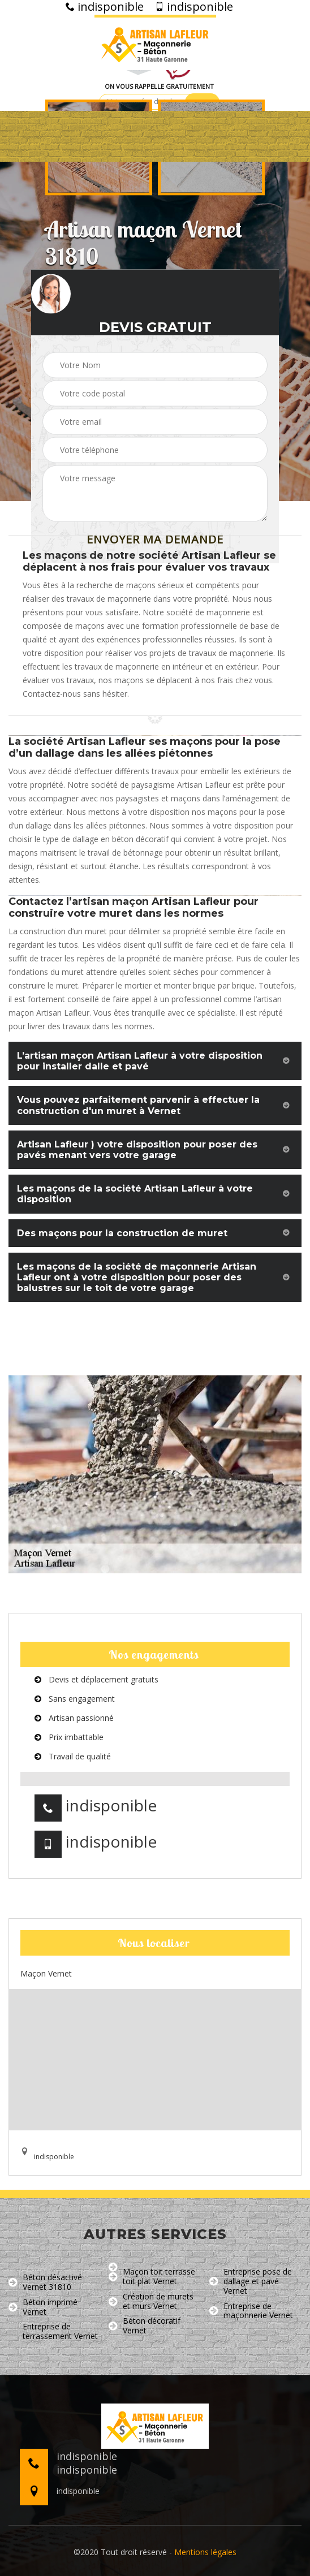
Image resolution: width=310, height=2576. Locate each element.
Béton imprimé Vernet (43, 2307)
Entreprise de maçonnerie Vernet (251, 2311)
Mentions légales (205, 2552)
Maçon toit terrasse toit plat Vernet (152, 2276)
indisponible (105, 7)
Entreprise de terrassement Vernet (53, 2331)
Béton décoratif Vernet (144, 2326)
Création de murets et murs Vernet (151, 2301)
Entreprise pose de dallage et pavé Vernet (250, 2281)
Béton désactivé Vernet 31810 (45, 2282)
